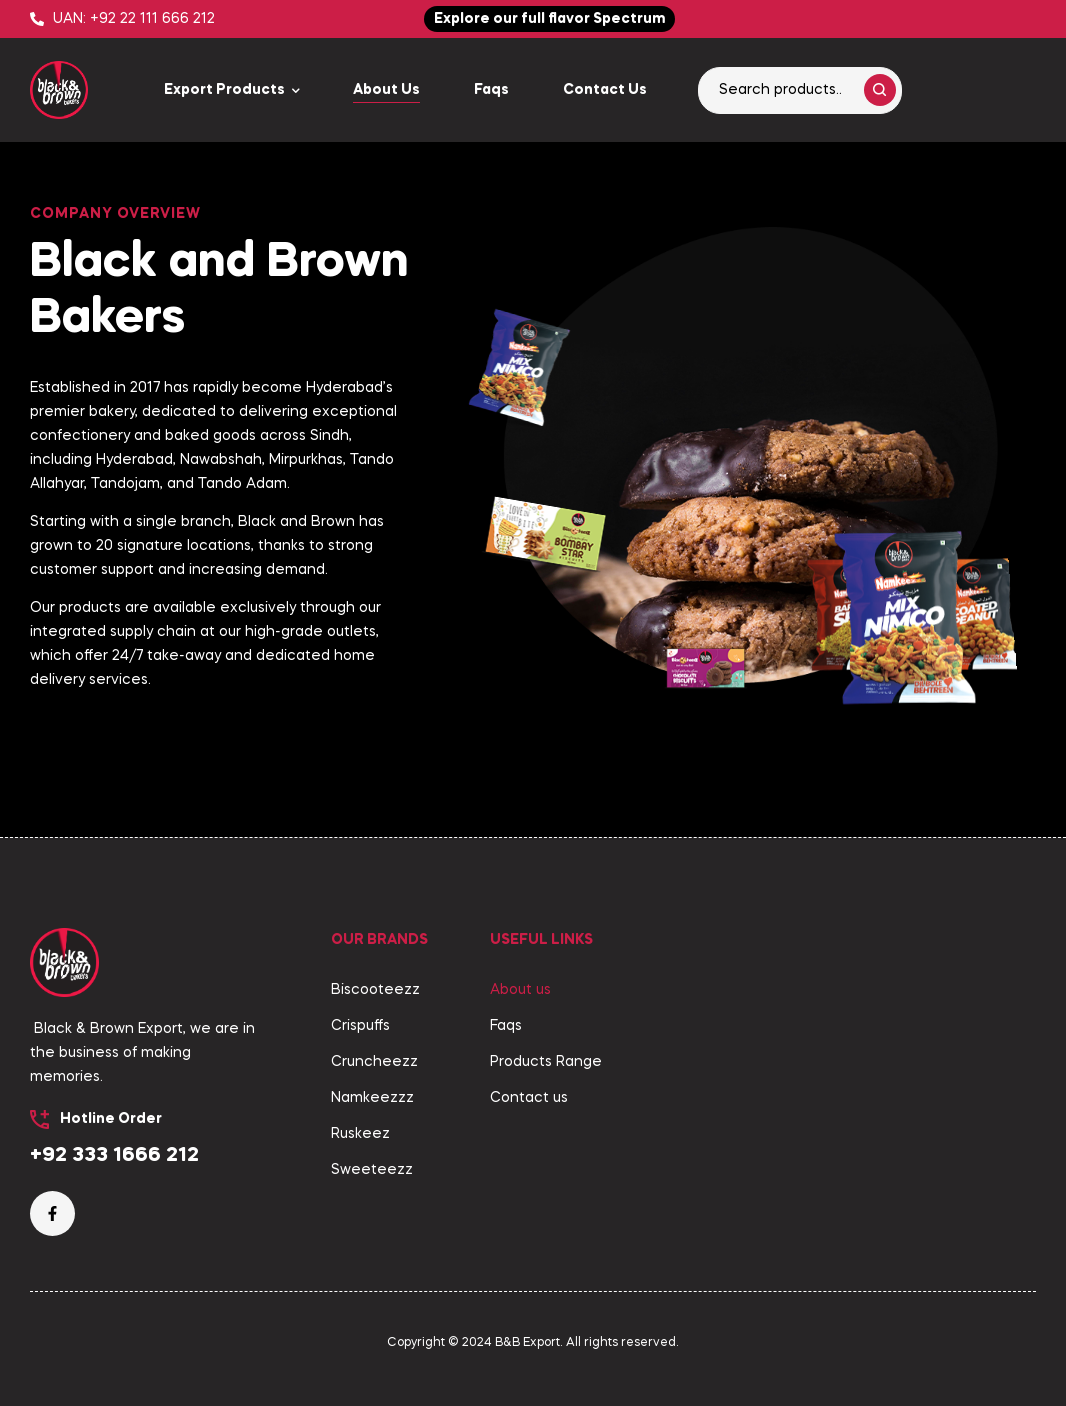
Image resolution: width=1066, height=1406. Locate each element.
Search (880, 90)
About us (520, 990)
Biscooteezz (375, 990)
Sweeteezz (372, 1170)
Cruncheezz (374, 1062)
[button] (549, 19)
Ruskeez (360, 1134)
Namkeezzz (372, 1098)
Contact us (529, 1098)
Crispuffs (360, 1026)
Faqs (506, 1026)
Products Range (546, 1062)
